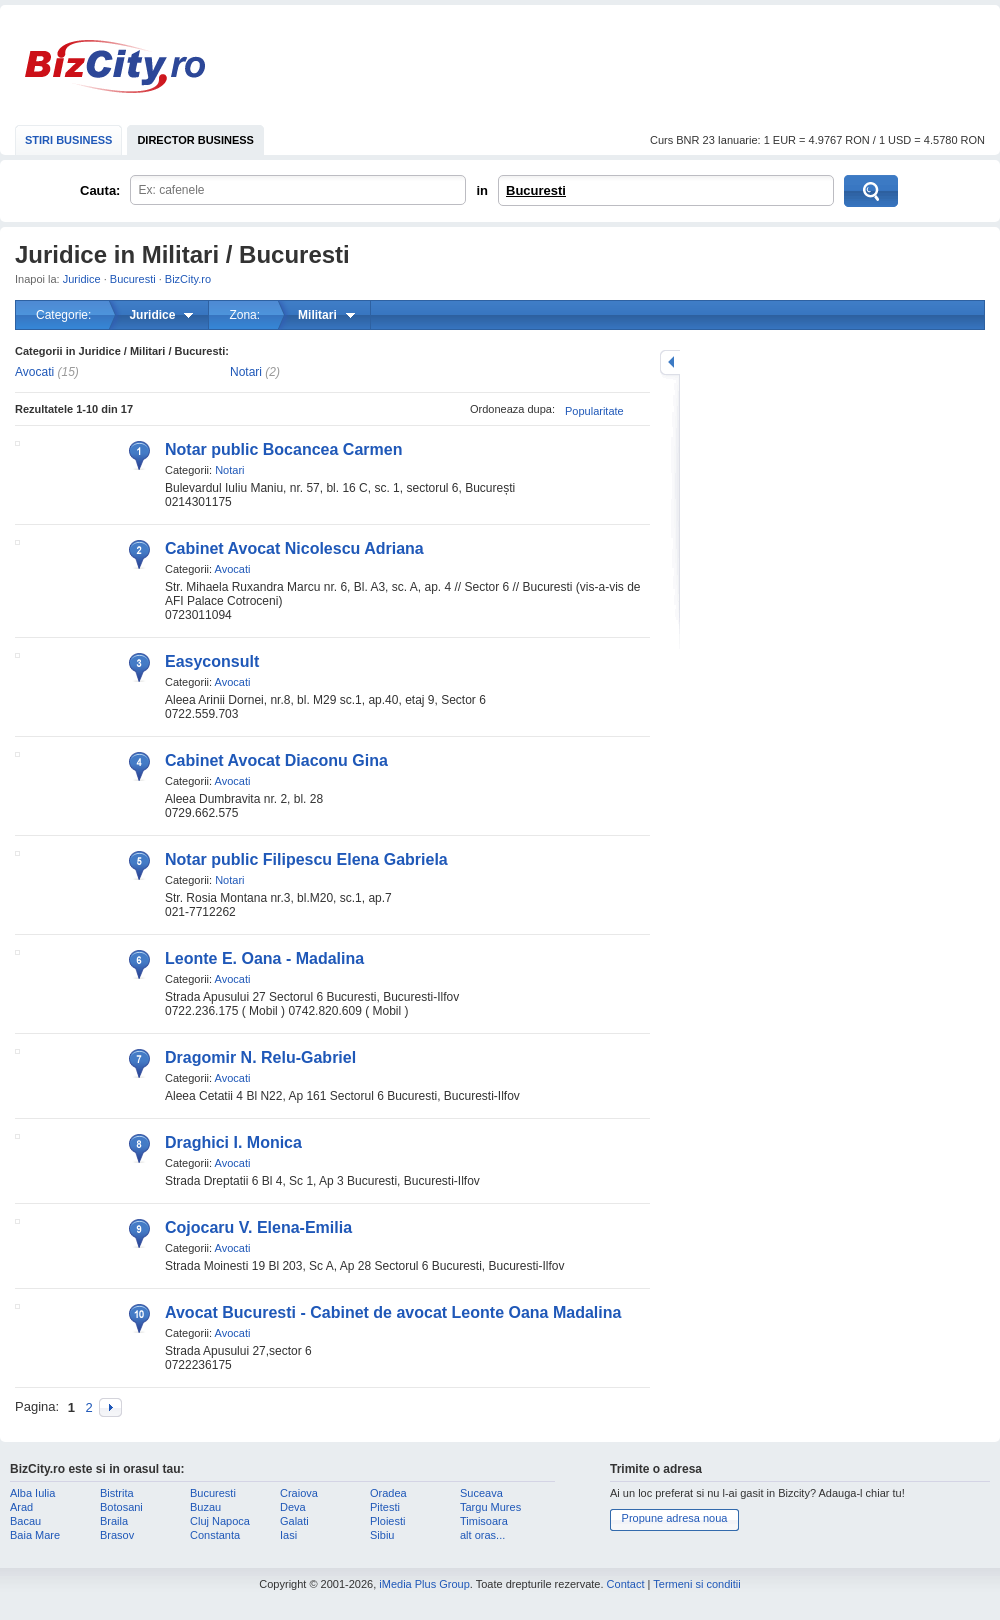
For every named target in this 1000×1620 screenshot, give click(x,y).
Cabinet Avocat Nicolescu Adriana (294, 548)
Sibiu (382, 1535)
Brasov (117, 1535)
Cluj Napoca (220, 1521)
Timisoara (484, 1521)
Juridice (82, 279)
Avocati (34, 372)
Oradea (388, 1493)
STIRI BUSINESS (68, 140)
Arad (21, 1507)
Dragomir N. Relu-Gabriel (260, 1057)
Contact (626, 1584)
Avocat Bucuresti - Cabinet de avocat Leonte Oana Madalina (393, 1312)
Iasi (288, 1535)
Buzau (205, 1507)
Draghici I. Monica (233, 1142)
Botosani (121, 1507)
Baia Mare (35, 1535)
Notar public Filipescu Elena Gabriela (306, 859)
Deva (293, 1507)
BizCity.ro (115, 66)
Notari (246, 372)
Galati (294, 1521)
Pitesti (385, 1507)
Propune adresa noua (675, 1518)
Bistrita (117, 1493)
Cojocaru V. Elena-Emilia (258, 1227)
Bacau (25, 1521)
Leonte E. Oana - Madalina (264, 958)
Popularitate (594, 411)
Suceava (481, 1493)
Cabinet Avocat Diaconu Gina (276, 760)
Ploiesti (387, 1521)
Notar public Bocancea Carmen (283, 449)
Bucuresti (536, 190)
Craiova (299, 1493)
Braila (114, 1521)
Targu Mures (490, 1507)
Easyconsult (212, 661)
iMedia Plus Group (424, 1584)
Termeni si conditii (696, 1584)
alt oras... (482, 1535)
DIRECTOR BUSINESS (195, 140)
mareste (670, 362)
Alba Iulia (32, 1493)
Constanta (215, 1535)
